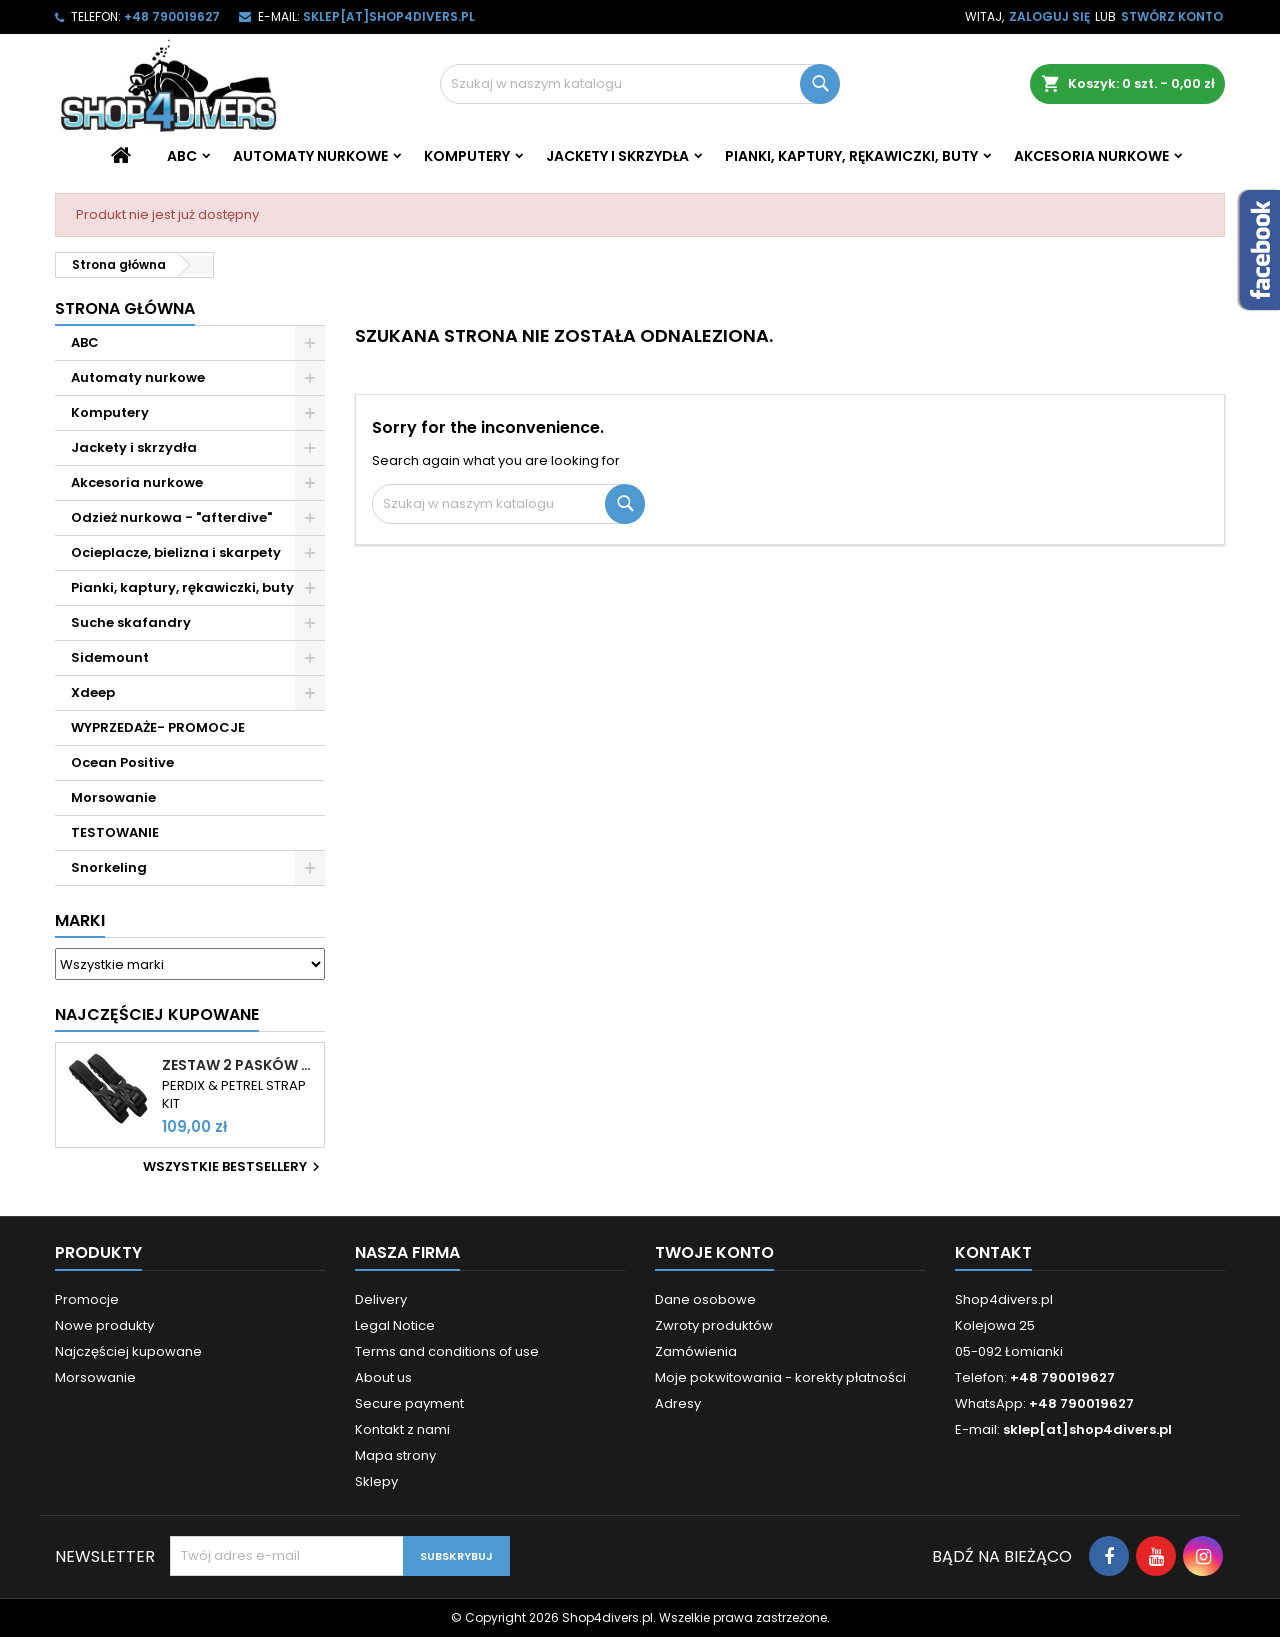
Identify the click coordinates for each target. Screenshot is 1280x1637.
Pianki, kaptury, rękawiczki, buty (851, 156)
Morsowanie (113, 797)
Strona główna (125, 308)
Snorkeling (109, 867)
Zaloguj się (1049, 16)
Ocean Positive (122, 762)
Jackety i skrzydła (617, 156)
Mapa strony (395, 1455)
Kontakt (993, 1252)
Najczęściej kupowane (128, 1351)
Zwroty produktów (714, 1325)
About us (383, 1377)
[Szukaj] (640, 84)
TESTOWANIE (115, 832)
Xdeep (93, 692)
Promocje (87, 1299)
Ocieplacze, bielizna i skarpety (176, 552)
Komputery (467, 156)
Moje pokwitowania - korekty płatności (780, 1377)
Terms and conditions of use (447, 1351)
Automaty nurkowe (310, 156)
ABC (182, 156)
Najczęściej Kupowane (157, 1014)
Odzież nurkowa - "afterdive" (171, 517)
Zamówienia (696, 1351)
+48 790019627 (172, 16)
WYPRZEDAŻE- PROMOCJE (158, 727)
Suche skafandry (131, 622)
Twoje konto (714, 1252)
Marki (80, 920)
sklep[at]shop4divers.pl (389, 16)
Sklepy (376, 1481)
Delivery (381, 1299)
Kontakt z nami (402, 1429)
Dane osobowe (705, 1299)
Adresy (678, 1403)
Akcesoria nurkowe (1091, 156)
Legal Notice (395, 1325)
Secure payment (409, 1403)
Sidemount (110, 657)
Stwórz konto (1172, 16)
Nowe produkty (104, 1325)
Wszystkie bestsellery (234, 1167)
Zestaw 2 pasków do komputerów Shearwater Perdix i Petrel (239, 1065)
